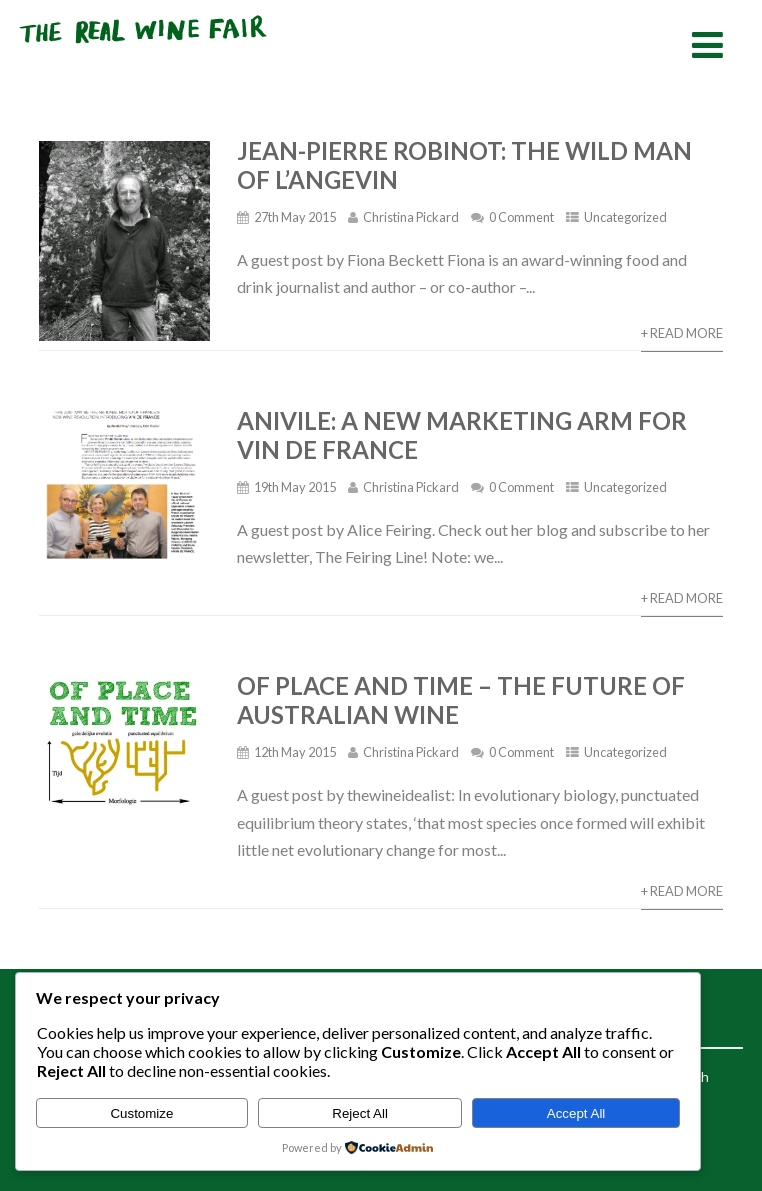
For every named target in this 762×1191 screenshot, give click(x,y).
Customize (141, 1113)
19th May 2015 (295, 487)
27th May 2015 (295, 217)
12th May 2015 (295, 752)
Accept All (576, 1113)
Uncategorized (625, 217)
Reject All (360, 1113)
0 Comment (521, 217)
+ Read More (682, 333)
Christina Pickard (411, 217)
